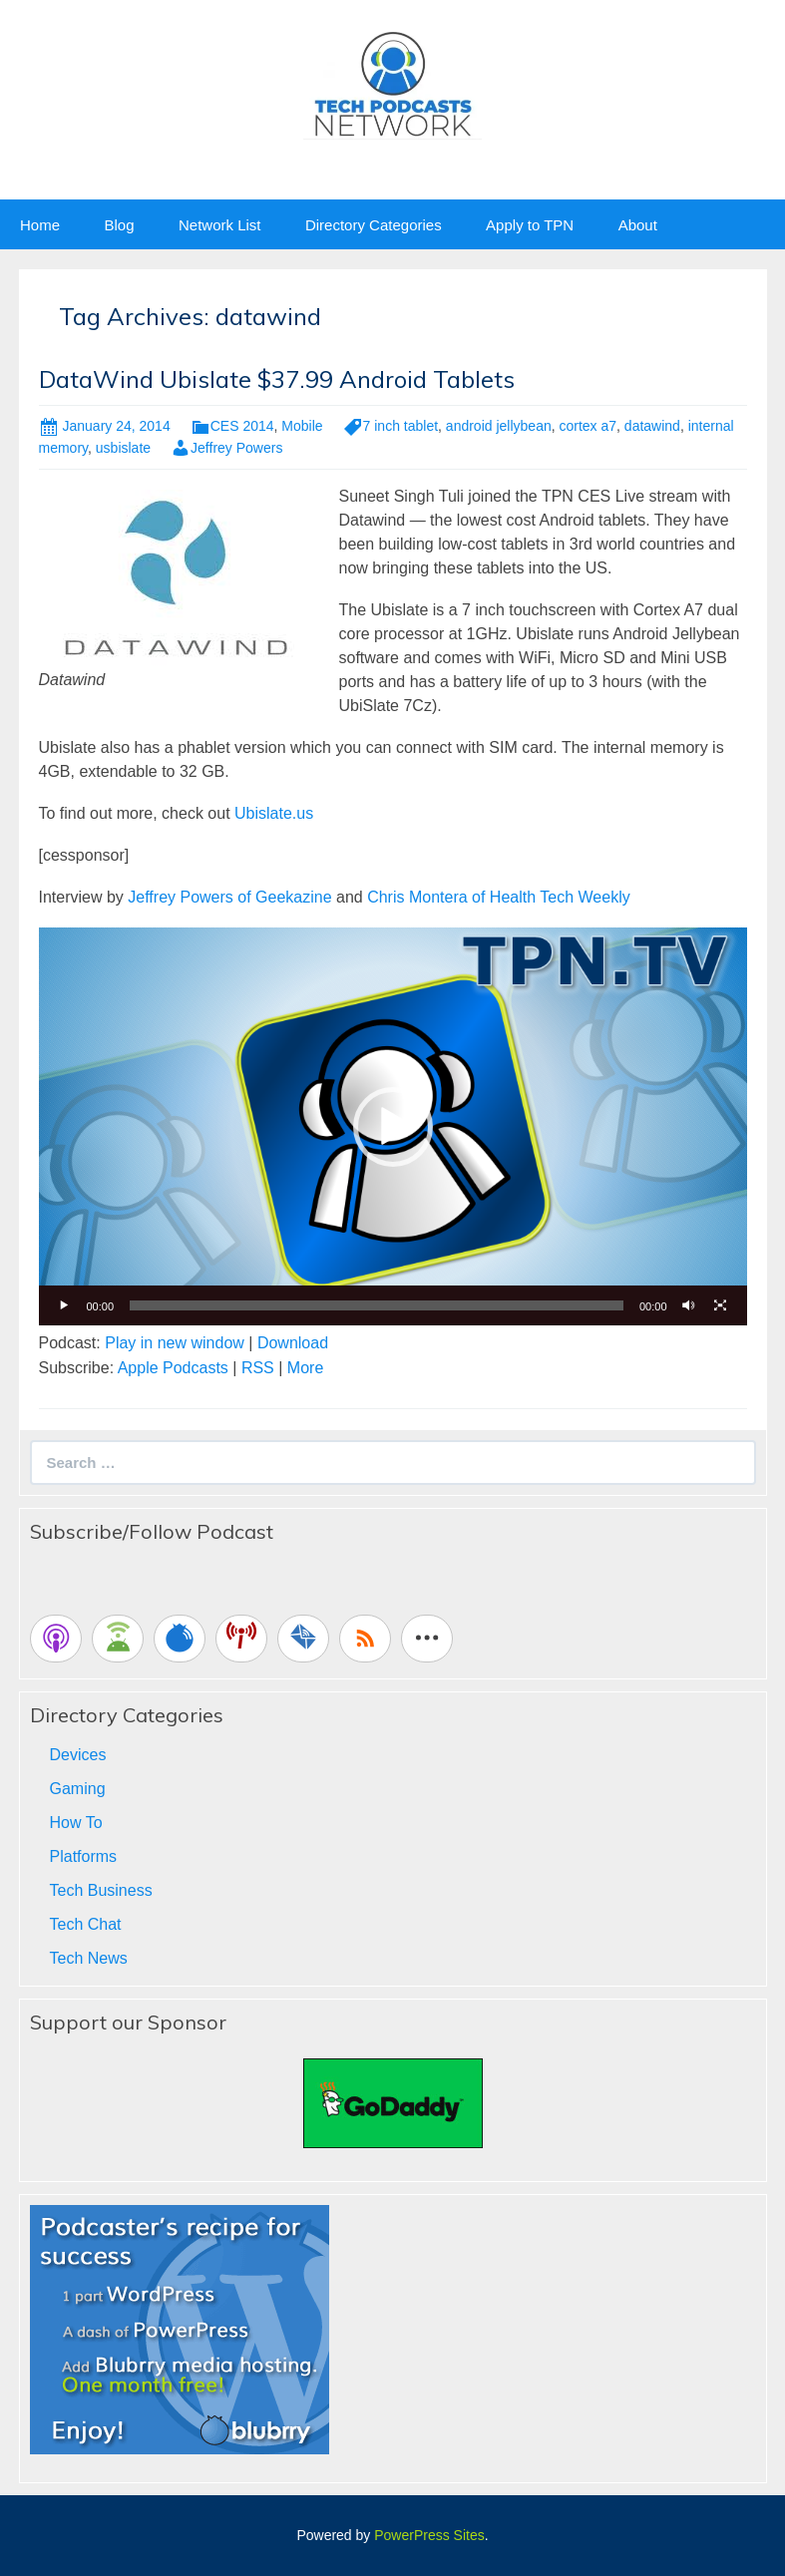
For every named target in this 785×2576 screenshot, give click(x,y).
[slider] (376, 1305)
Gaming (78, 1788)
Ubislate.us (273, 813)
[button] (393, 1127)
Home (40, 224)
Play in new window (174, 1342)
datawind (652, 426)
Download (292, 1342)
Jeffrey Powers (236, 448)
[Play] (65, 1305)
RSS (257, 1367)
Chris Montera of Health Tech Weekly (498, 897)
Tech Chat (86, 1924)
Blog (119, 224)
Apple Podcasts (173, 1367)
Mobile (301, 426)
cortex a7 (587, 426)
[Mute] (689, 1305)
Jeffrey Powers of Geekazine (229, 897)
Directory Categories (373, 224)
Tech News (89, 1958)
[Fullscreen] (721, 1305)
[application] (393, 1126)
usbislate (123, 448)
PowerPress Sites (429, 2535)
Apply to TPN (530, 224)
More (305, 1367)
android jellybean (499, 426)
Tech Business (101, 1890)
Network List (220, 224)
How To (76, 1822)
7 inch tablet (401, 426)
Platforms (84, 1856)
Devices (78, 1754)
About (637, 224)
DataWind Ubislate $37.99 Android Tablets (277, 379)
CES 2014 (242, 426)
